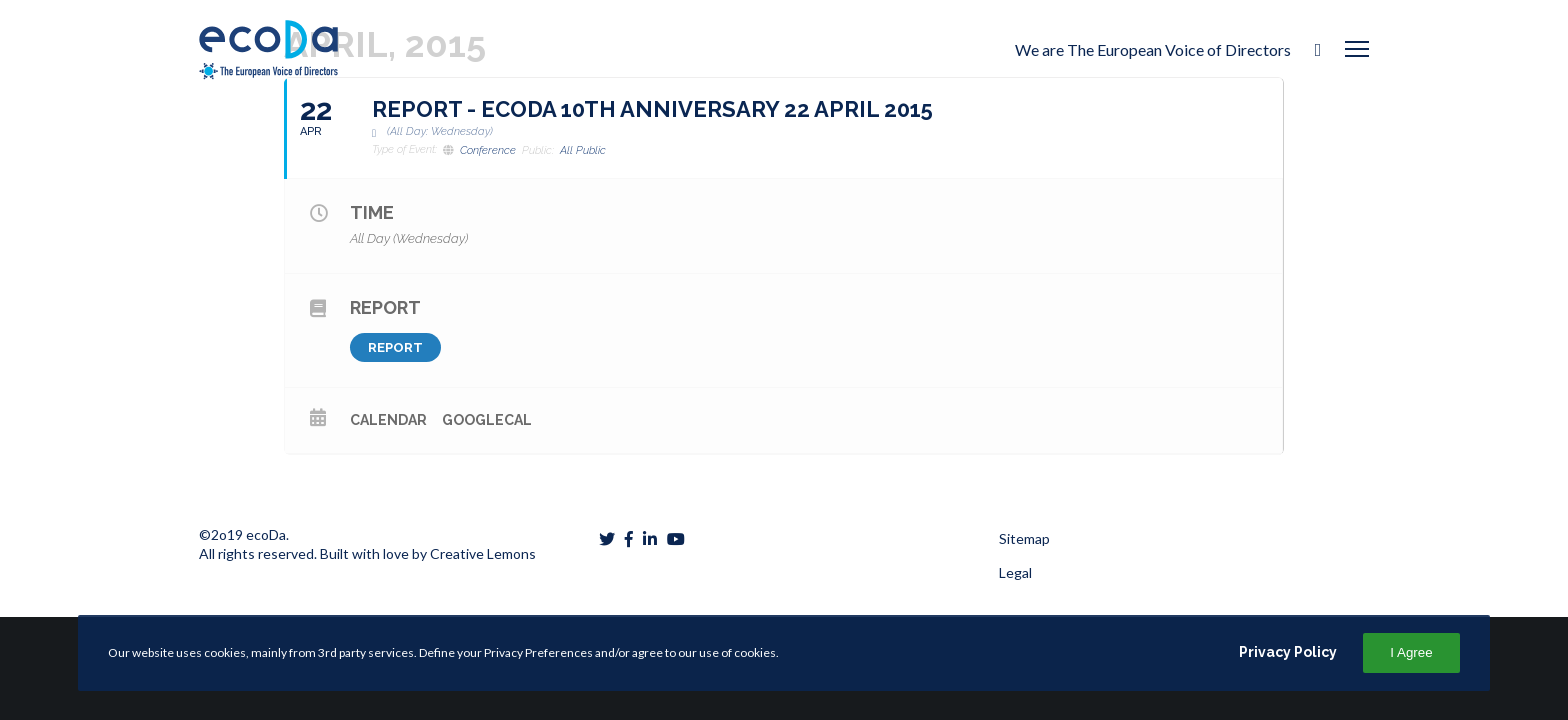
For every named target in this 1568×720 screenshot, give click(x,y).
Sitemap (1024, 538)
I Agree (1411, 652)
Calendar (388, 420)
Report (395, 347)
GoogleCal (487, 420)
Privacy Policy (1288, 652)
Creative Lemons (483, 553)
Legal (1015, 572)
